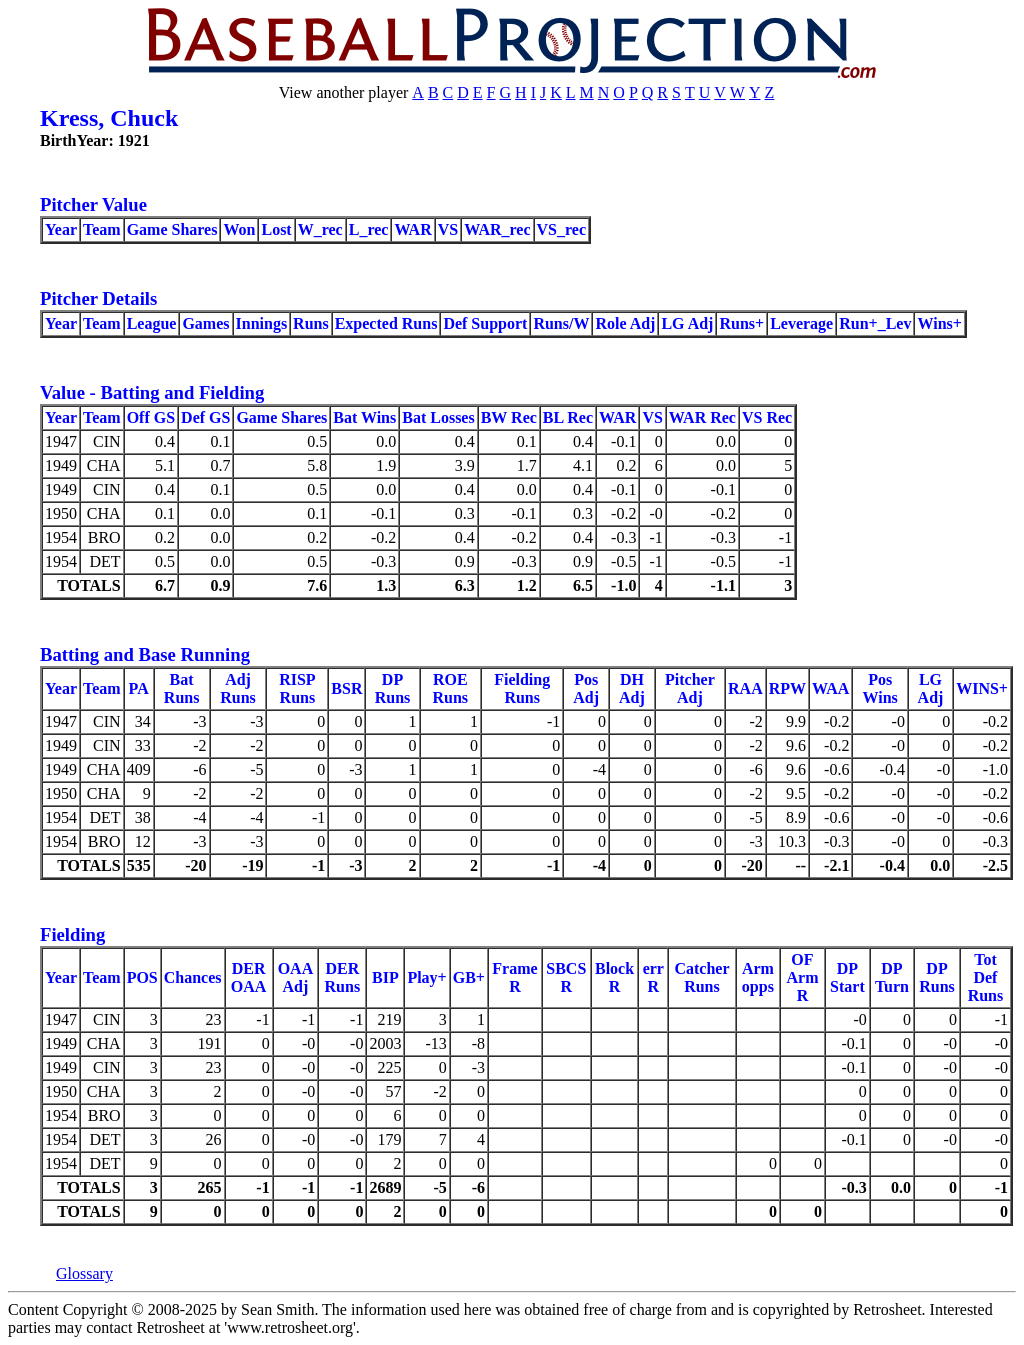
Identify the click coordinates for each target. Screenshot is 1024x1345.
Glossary (84, 1273)
